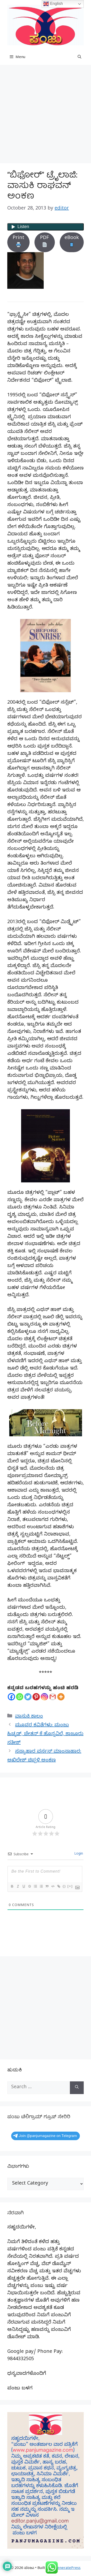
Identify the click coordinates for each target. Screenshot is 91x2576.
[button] (79, 57)
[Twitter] (28, 1696)
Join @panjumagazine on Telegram (45, 2136)
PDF (44, 241)
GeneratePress (68, 2568)
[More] (61, 1696)
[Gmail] (52, 1696)
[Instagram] (44, 1696)
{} (64, 1886)
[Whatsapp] (19, 1696)
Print (18, 241)
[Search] (77, 2087)
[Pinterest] (36, 1696)
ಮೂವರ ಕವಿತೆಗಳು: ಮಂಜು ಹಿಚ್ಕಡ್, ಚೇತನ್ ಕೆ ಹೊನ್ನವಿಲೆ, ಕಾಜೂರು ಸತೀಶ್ (45, 1734)
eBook (72, 241)
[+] (70, 1886)
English (53, 4)
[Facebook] (11, 1696)
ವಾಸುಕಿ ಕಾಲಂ (29, 1717)
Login (78, 1854)
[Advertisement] (45, 115)
